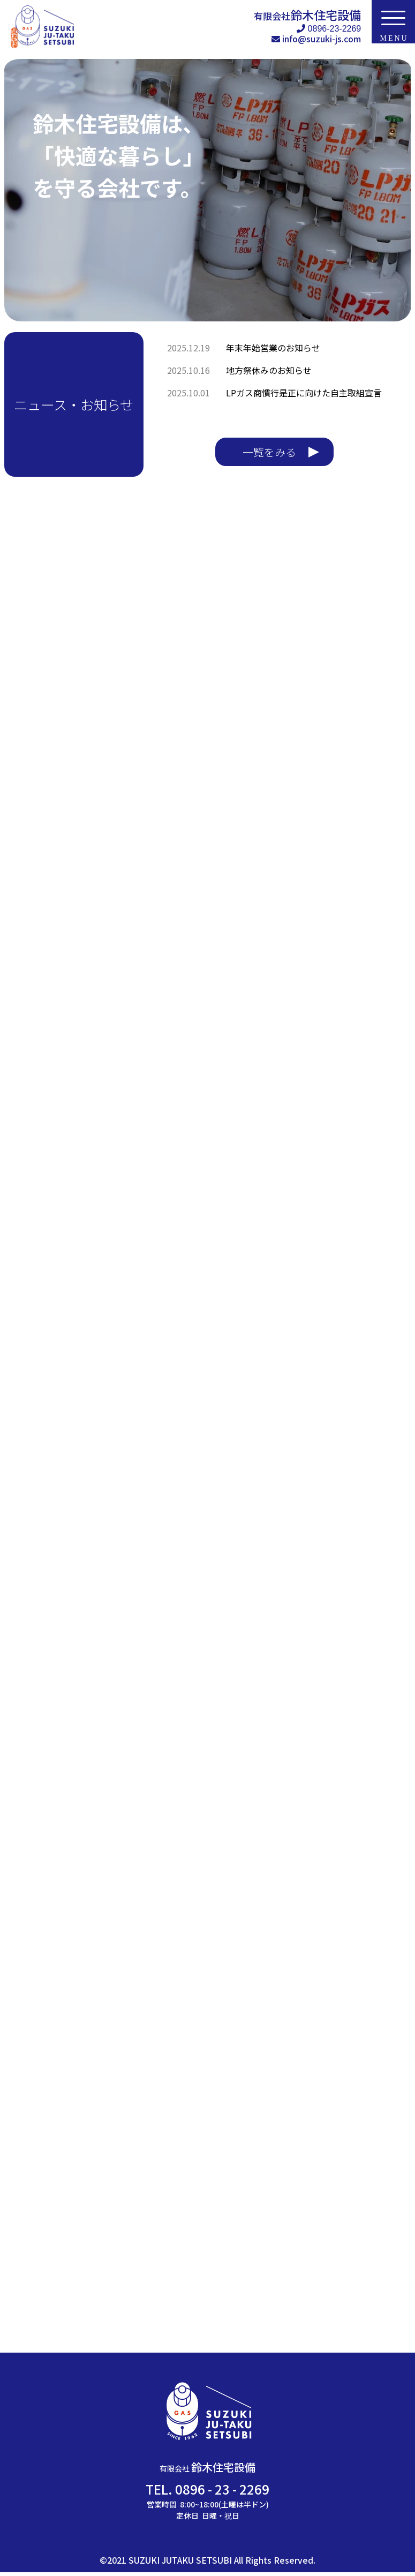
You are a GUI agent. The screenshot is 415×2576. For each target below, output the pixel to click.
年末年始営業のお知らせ (273, 347)
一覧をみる (269, 451)
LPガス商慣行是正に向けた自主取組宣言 (304, 392)
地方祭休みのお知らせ (269, 370)
